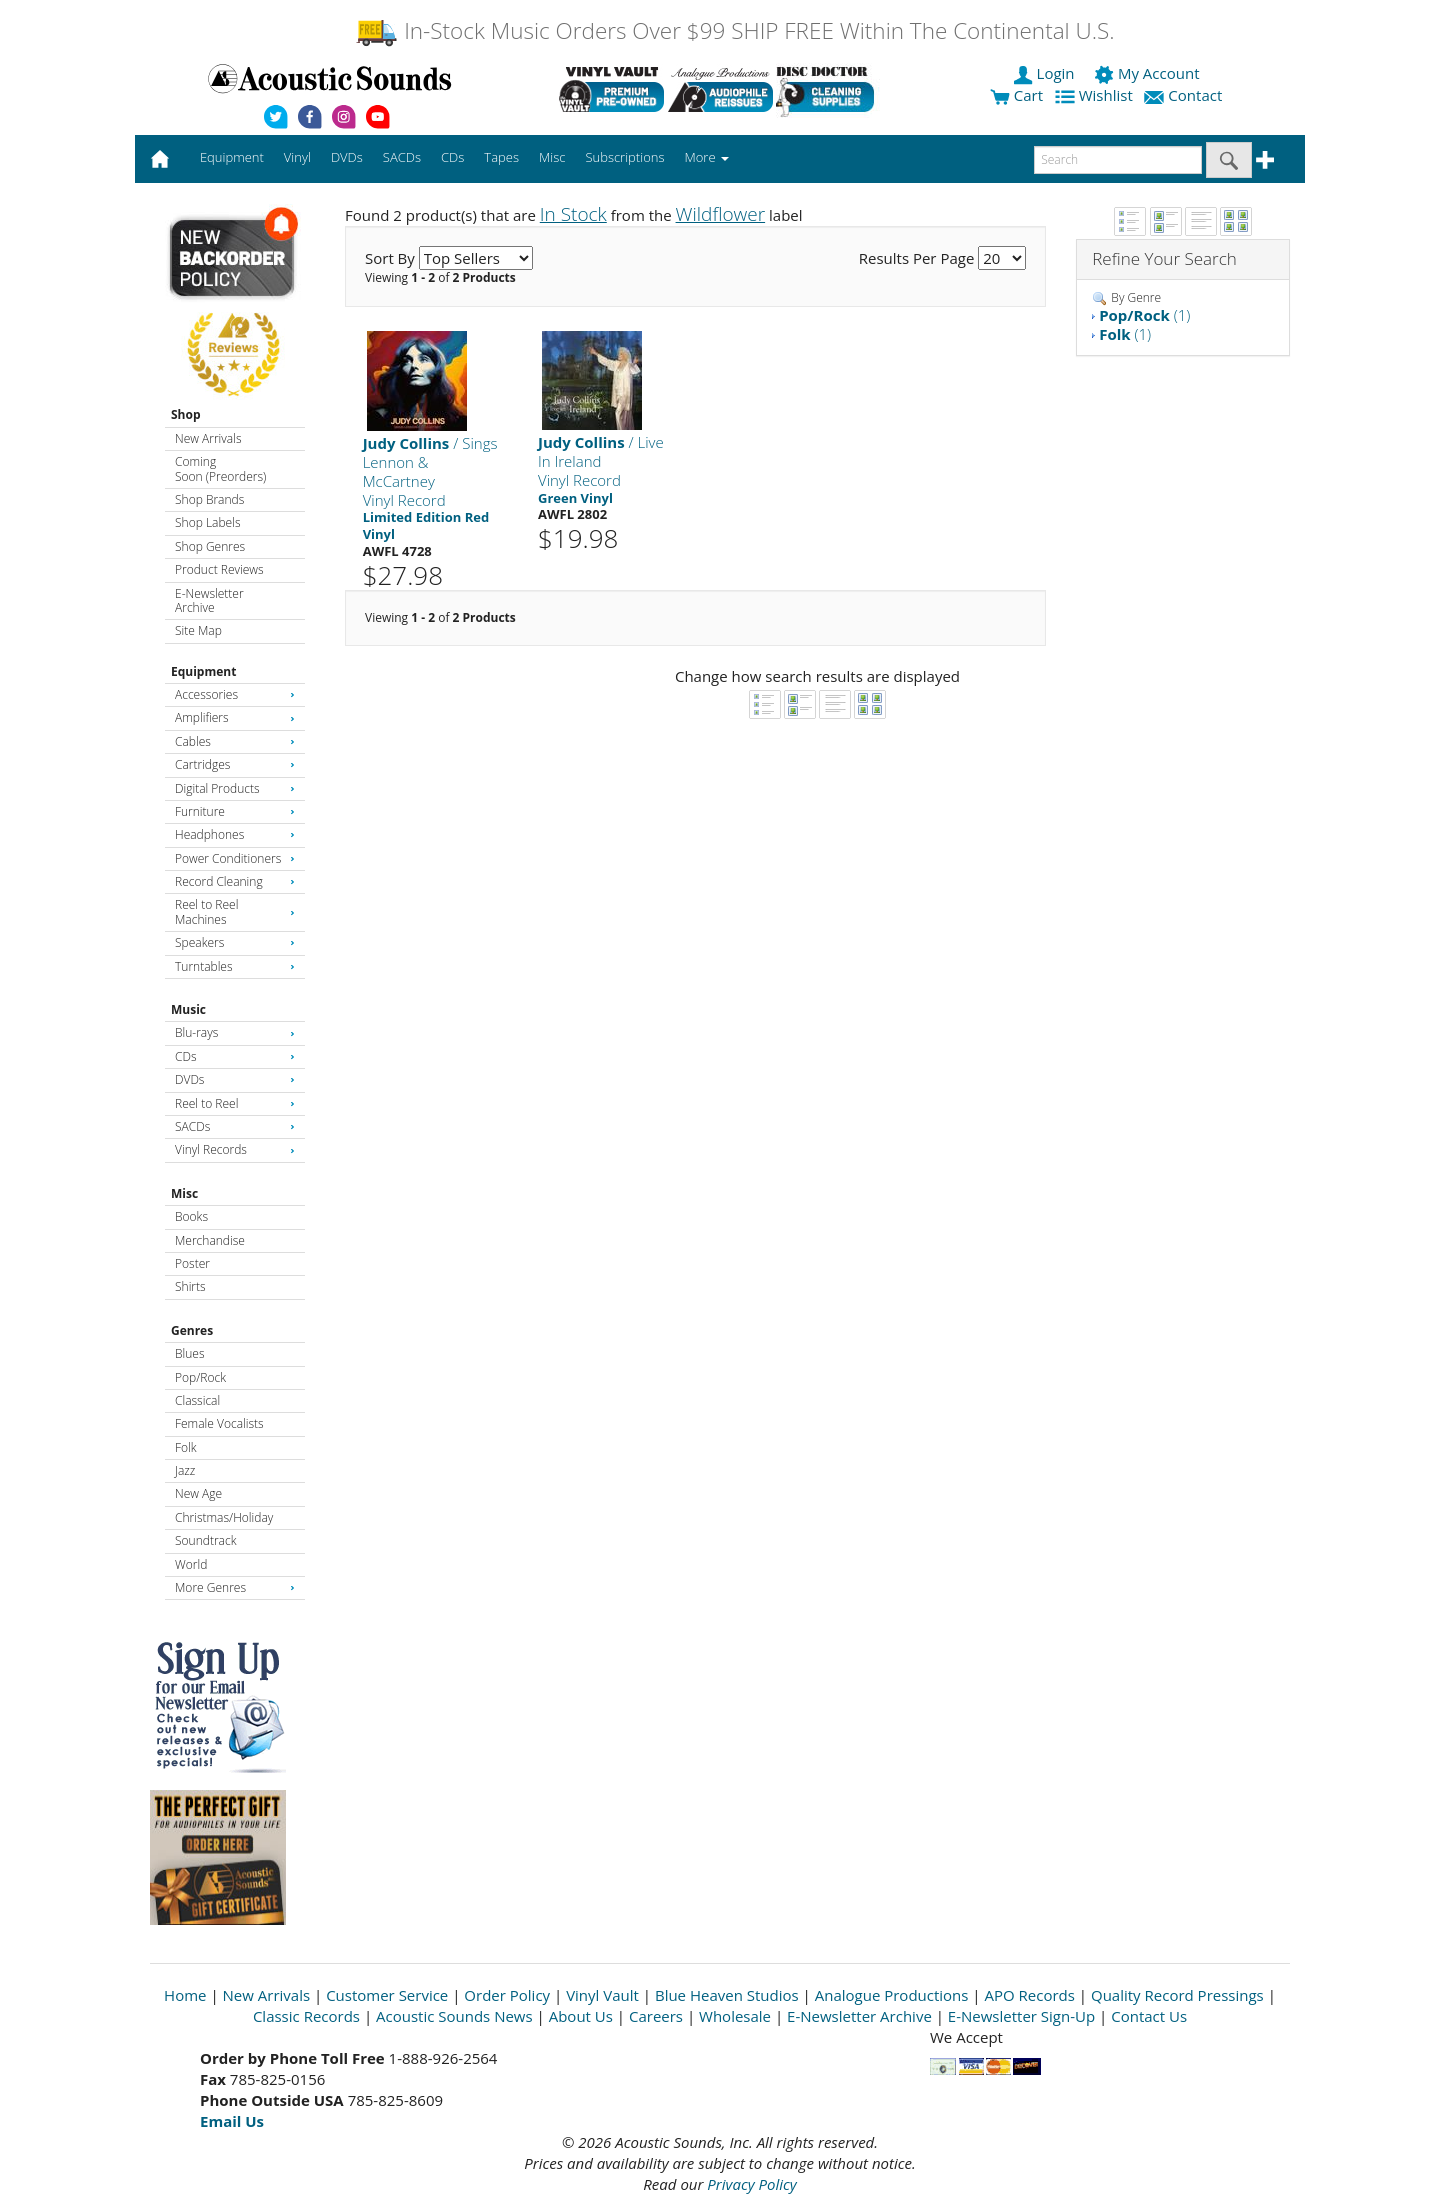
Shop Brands (209, 499)
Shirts (190, 1286)
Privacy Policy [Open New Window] (751, 2184)
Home (185, 1995)
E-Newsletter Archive (209, 600)
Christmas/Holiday (224, 1517)
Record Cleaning (235, 881)
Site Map (198, 630)
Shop (186, 414)
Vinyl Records (235, 1149)
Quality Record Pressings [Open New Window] (1177, 1995)
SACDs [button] (402, 157)
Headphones (235, 834)
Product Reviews (219, 569)
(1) (1144, 315)
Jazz (185, 1470)
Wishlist (1096, 95)
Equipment (203, 671)
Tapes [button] (501, 157)
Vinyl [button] (297, 157)
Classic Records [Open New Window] (306, 2016)
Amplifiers (235, 717)
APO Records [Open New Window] (1030, 1995)
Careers (656, 2016)
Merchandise (210, 1240)
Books (191, 1216)
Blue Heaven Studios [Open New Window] (727, 1995)
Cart (1016, 95)
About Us (581, 2016)
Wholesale (735, 2016)
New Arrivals (208, 438)
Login (1046, 73)
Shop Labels (207, 522)
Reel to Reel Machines (235, 911)
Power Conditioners (235, 858)
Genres (192, 1330)
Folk (186, 1447)
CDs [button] (452, 157)
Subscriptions (624, 157)
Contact (1185, 95)
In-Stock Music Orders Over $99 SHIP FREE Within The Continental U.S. (734, 30)
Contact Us (1149, 2016)
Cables (235, 741)
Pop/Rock (200, 1377)
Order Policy (507, 1995)
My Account (1148, 73)
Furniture (235, 811)
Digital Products (235, 788)
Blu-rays (235, 1032)
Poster (192, 1263)
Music (188, 1009)
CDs (235, 1056)
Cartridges (235, 764)
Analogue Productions (892, 1995)
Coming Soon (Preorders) (220, 468)
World (191, 1564)
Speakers (235, 942)
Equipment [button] (232, 157)
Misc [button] (552, 157)
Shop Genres (210, 546)
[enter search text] (1118, 160)
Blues (190, 1353)
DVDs (235, 1079)
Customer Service (387, 1995)
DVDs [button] (347, 157)
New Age (198, 1493)
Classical (197, 1400)
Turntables (235, 966)
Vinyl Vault (602, 1995)
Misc (184, 1193)
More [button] (707, 157)
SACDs (235, 1126)
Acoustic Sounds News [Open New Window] (454, 2016)
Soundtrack (205, 1540)
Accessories (235, 694)
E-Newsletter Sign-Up (1021, 2016)
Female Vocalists (219, 1423)
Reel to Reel (235, 1103)
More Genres (235, 1587)
